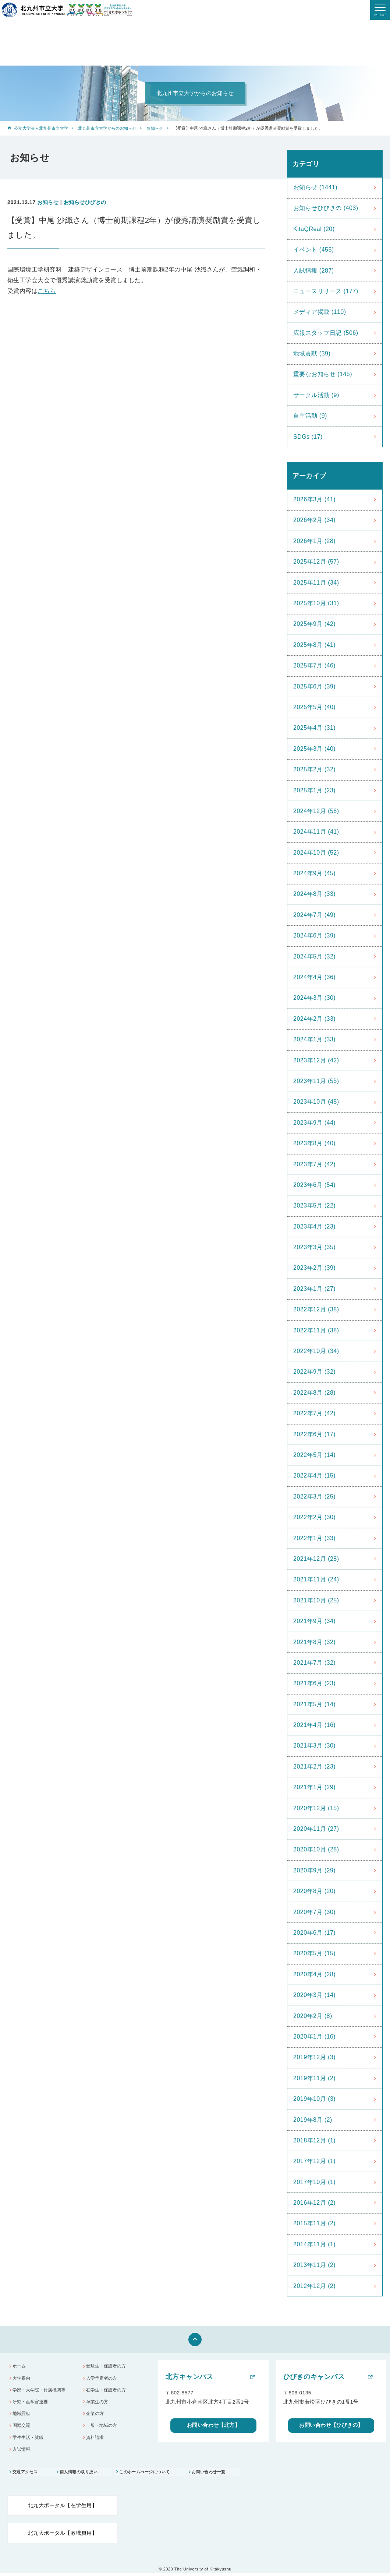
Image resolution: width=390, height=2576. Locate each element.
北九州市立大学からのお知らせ (107, 128)
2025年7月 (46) (314, 665)
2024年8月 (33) (314, 894)
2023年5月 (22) (314, 1205)
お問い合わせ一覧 (221, 2474)
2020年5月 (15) (314, 1953)
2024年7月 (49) (314, 915)
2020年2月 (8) (312, 2016)
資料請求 (96, 2440)
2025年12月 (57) (316, 561)
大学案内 (22, 2379)
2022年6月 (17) (314, 1434)
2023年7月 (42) (314, 1164)
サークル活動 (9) (316, 395)
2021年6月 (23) (314, 1683)
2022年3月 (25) (314, 1496)
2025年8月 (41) (314, 645)
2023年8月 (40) (314, 1143)
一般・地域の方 (103, 2427)
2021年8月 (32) (314, 1642)
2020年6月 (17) (314, 1933)
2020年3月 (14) (314, 1995)
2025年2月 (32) (314, 769)
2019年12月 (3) (314, 2057)
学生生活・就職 (29, 2440)
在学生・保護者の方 (108, 2391)
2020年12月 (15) (316, 1808)
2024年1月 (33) (314, 1039)
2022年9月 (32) (314, 1371)
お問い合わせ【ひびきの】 (331, 2427)
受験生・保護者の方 (108, 2366)
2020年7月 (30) (314, 1912)
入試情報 (22, 2452)
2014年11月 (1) (314, 2244)
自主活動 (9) (310, 416)
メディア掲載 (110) (319, 312)
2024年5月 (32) (314, 956)
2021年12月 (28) (316, 1559)
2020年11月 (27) (316, 1829)
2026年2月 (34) (314, 520)
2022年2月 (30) (314, 1517)
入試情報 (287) (313, 270)
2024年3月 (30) (314, 998)
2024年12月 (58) (316, 811)
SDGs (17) (308, 437)
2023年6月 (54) (314, 1185)
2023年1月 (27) (314, 1289)
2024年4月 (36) (314, 977)
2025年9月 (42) (314, 624)
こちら (47, 291)
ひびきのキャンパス (313, 2376)
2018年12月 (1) (314, 2140)
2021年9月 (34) (314, 1621)
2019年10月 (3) (314, 2099)
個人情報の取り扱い (83, 2474)
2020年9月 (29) (314, 1870)
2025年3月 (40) (314, 749)
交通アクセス (25, 2474)
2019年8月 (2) (312, 2120)
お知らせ (154, 128)
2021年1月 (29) (314, 1787)
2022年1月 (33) (314, 1538)
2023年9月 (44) (314, 1122)
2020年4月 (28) (314, 1974)
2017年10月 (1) (314, 2182)
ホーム (20, 2366)
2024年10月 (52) (316, 852)
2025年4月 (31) (314, 728)
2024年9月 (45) (314, 873)
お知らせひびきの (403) (325, 208)
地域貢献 (22, 2415)
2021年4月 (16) (314, 1725)
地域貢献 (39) (311, 353)
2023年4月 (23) (314, 1226)
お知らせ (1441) (315, 187)
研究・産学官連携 (32, 2403)
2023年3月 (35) (314, 1247)
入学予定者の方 (103, 2379)
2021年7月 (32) (314, 1662)
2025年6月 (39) (314, 686)
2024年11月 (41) (316, 831)
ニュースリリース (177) (325, 291)
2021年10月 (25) (316, 1600)
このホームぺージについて (153, 2474)
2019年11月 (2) (314, 2078)
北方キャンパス (189, 2376)
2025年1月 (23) (314, 790)
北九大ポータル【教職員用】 (62, 2536)
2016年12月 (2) (314, 2203)
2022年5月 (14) (314, 1455)
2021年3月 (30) (314, 1745)
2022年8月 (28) (314, 1392)
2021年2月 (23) (314, 1766)
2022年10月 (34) (316, 1351)
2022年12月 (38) (316, 1309)
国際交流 (22, 2427)
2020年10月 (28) (316, 1849)
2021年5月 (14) (314, 1704)
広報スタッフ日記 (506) (325, 333)
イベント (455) (313, 249)
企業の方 (96, 2415)
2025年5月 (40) (314, 707)
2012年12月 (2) (314, 2286)
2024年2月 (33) (314, 1019)
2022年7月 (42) (314, 1413)
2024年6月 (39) (314, 935)
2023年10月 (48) (316, 1101)
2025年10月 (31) (316, 603)
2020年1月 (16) (314, 2036)
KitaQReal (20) (314, 229)
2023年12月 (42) (316, 1060)
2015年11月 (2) (314, 2223)
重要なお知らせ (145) (322, 374)
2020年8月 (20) (314, 1891)
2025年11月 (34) (316, 582)
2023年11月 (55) (316, 1081)
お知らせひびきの (85, 202)
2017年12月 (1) (314, 2161)
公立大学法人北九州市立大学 (41, 128)
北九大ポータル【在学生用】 (62, 2508)
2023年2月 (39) (314, 1268)
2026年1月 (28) (314, 541)
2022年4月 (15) (314, 1475)
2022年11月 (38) (316, 1330)
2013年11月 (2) (314, 2265)
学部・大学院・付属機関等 (41, 2391)
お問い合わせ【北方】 (213, 2427)
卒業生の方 (98, 2403)
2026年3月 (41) (314, 499)
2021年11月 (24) (316, 1579)
